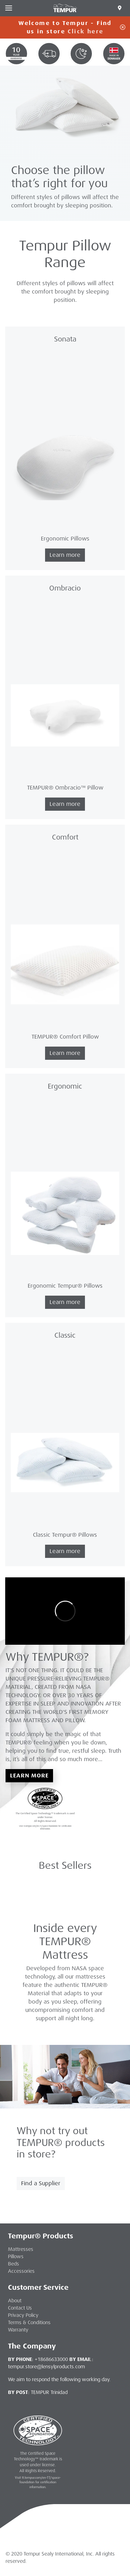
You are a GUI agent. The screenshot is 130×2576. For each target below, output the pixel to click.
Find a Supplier (40, 2183)
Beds (13, 2264)
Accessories (21, 2271)
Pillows (16, 2256)
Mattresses (20, 2249)
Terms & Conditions (29, 2322)
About (14, 2300)
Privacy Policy (23, 2315)
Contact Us (20, 2308)
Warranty (18, 2330)
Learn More (29, 1775)
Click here (85, 31)
